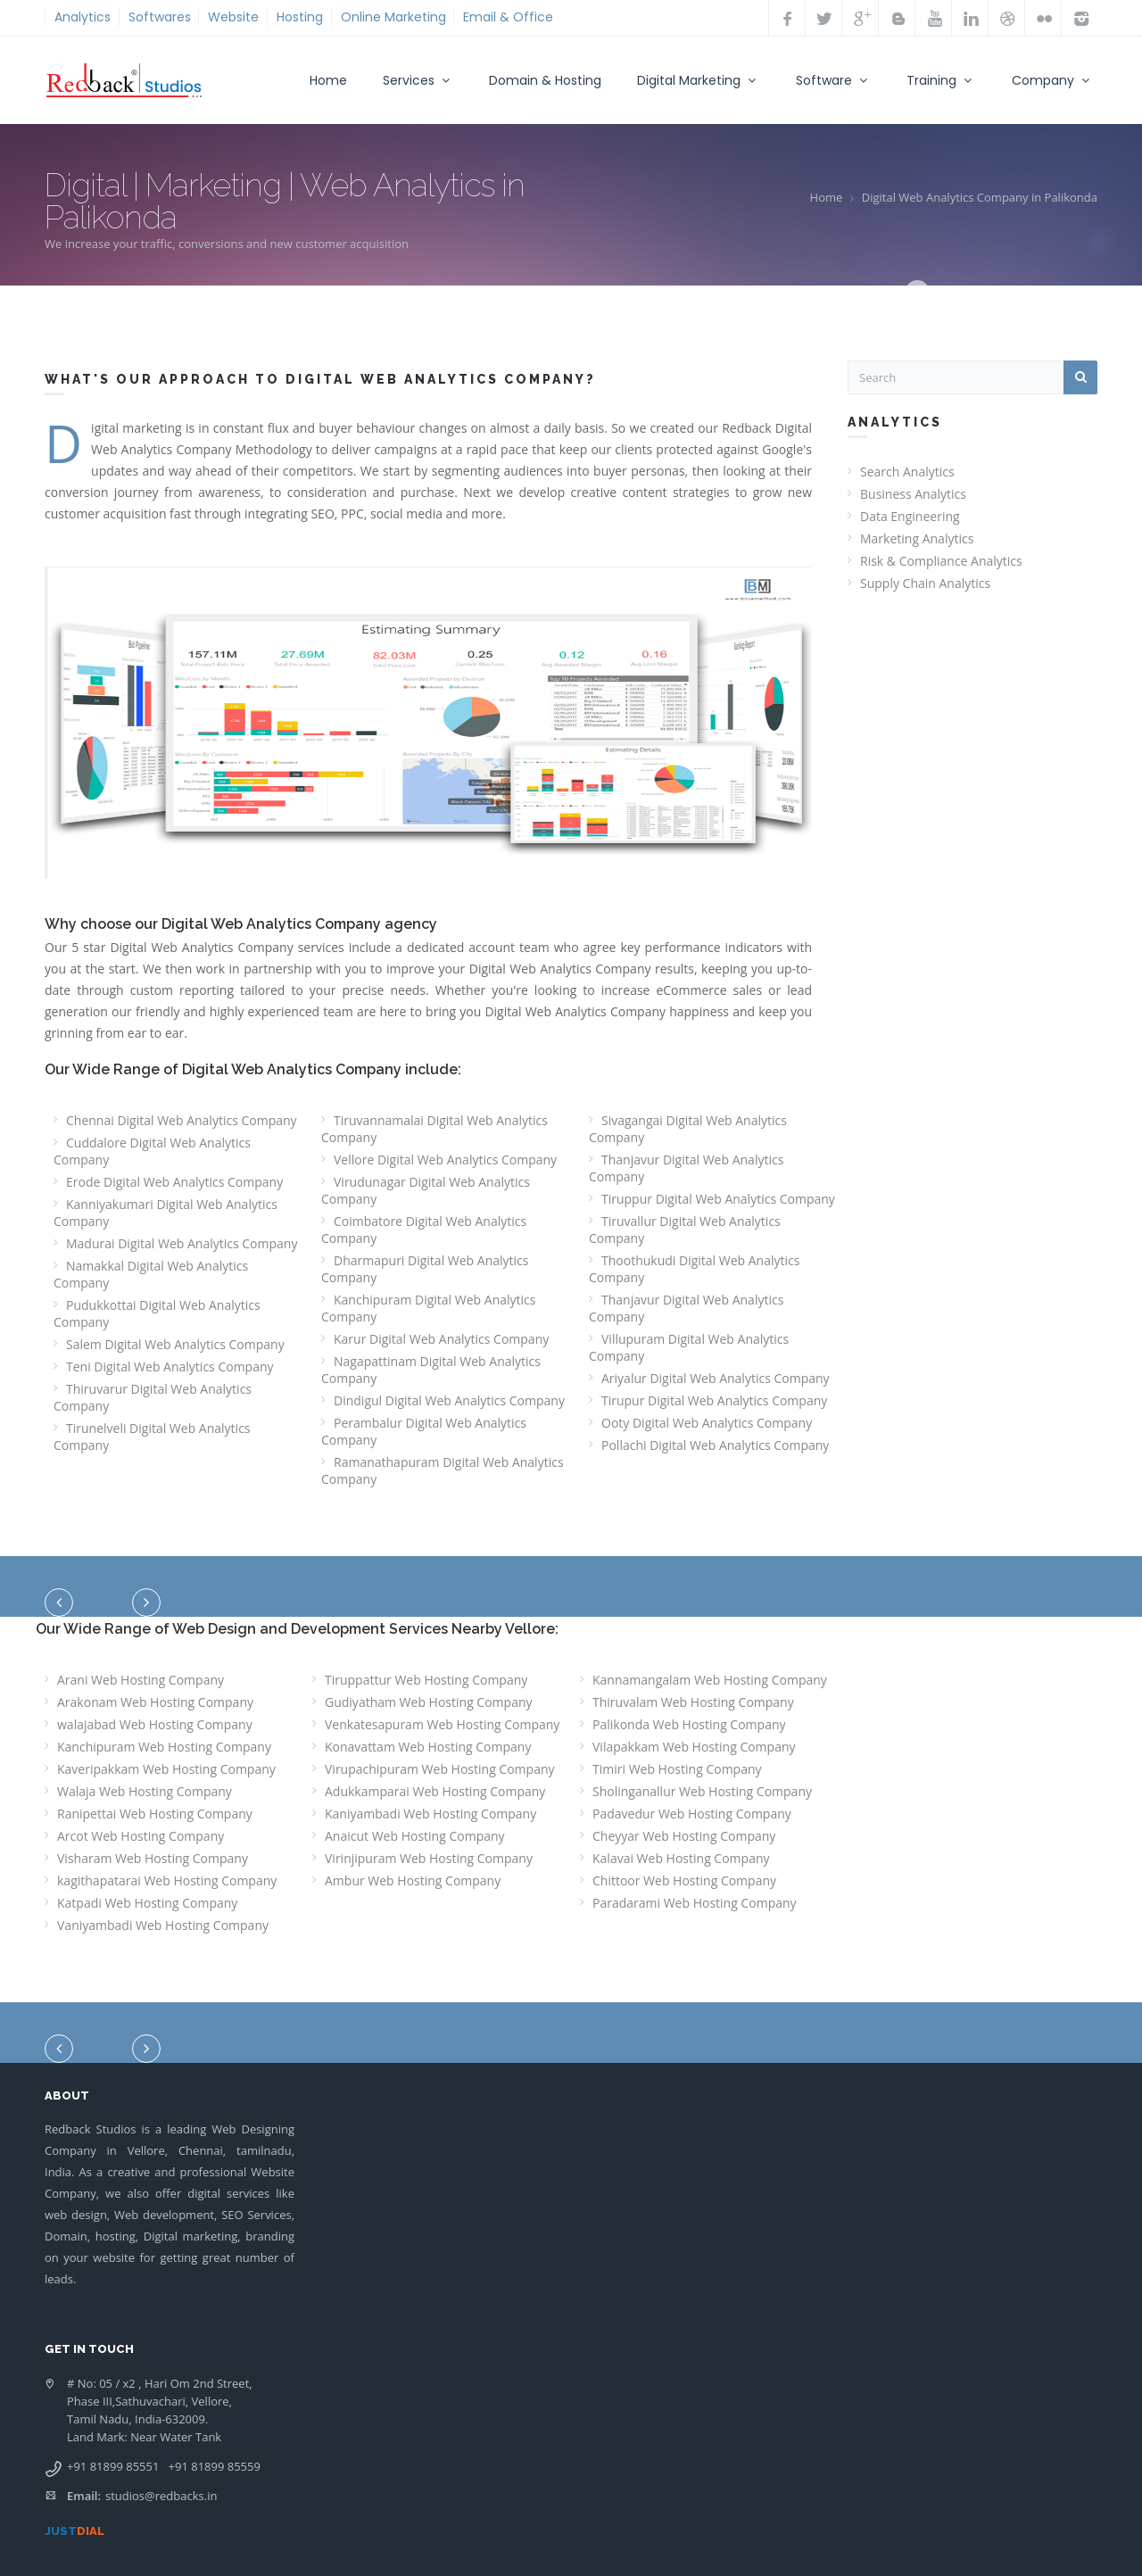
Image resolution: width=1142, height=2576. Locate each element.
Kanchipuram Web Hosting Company (164, 1746)
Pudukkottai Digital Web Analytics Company (157, 1313)
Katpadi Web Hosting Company (147, 1902)
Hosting (300, 17)
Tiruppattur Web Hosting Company (426, 1679)
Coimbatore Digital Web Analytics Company (423, 1230)
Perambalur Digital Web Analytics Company (423, 1431)
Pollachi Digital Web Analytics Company (715, 1445)
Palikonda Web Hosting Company (689, 1724)
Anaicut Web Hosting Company (415, 1835)
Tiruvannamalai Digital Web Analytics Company (434, 1129)
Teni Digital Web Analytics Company (170, 1366)
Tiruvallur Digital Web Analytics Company (685, 1230)
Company (1053, 80)
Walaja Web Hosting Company (144, 1791)
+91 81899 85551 (113, 2466)
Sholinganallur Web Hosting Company (702, 1791)
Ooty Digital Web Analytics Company (706, 1422)
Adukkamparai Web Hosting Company (435, 1791)
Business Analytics (913, 493)
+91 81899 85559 (215, 2466)
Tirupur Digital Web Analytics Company (714, 1400)
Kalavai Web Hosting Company (681, 1858)
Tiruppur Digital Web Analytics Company (718, 1198)
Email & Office (508, 17)
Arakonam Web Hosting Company (155, 1702)
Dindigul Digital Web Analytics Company (449, 1400)
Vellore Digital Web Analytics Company (445, 1159)
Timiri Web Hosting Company (677, 1768)
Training (941, 80)
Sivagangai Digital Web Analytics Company (688, 1129)
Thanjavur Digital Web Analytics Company (686, 1168)
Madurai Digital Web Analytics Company (181, 1243)
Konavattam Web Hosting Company (428, 1746)
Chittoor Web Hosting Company (684, 1880)
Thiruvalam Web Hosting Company (693, 1702)
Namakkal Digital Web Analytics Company (151, 1274)
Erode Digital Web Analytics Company (174, 1181)
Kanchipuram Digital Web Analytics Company (428, 1308)
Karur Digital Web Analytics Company (441, 1338)
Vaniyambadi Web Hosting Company (163, 1925)
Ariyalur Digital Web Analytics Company (715, 1378)
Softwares (159, 17)
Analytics (82, 17)
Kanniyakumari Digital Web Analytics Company (165, 1213)
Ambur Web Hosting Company (413, 1880)
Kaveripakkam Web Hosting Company (166, 1768)
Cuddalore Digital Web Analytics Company (152, 1151)
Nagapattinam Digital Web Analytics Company (431, 1370)
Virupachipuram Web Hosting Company (440, 1768)
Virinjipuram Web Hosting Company (429, 1858)
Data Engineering (910, 516)
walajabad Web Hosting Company (154, 1724)
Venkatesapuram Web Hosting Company (442, 1724)
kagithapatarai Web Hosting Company (167, 1880)
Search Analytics (907, 471)
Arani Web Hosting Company (140, 1679)
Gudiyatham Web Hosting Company (429, 1702)
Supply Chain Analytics (925, 583)
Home (328, 80)
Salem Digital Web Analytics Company (175, 1344)
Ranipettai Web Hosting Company (154, 1813)
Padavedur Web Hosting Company (691, 1813)
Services (418, 80)
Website (233, 17)
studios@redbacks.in (161, 2496)
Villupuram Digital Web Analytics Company (689, 1347)
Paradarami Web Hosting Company (694, 1902)
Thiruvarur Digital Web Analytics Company (153, 1397)
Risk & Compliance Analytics (941, 560)
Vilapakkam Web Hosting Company (694, 1746)
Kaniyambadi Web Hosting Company (430, 1813)
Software (834, 80)
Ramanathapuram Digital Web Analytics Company (442, 1470)
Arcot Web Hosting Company (140, 1835)
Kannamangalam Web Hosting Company (709, 1679)
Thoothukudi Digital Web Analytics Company (694, 1269)
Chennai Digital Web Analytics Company (181, 1120)
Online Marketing (393, 17)
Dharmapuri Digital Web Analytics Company (424, 1269)
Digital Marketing (698, 80)
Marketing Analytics (916, 538)
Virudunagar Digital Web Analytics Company (425, 1190)
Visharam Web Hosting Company (152, 1858)
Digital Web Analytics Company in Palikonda (979, 197)
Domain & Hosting (545, 80)
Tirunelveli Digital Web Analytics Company (152, 1437)
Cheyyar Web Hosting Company (683, 1835)
